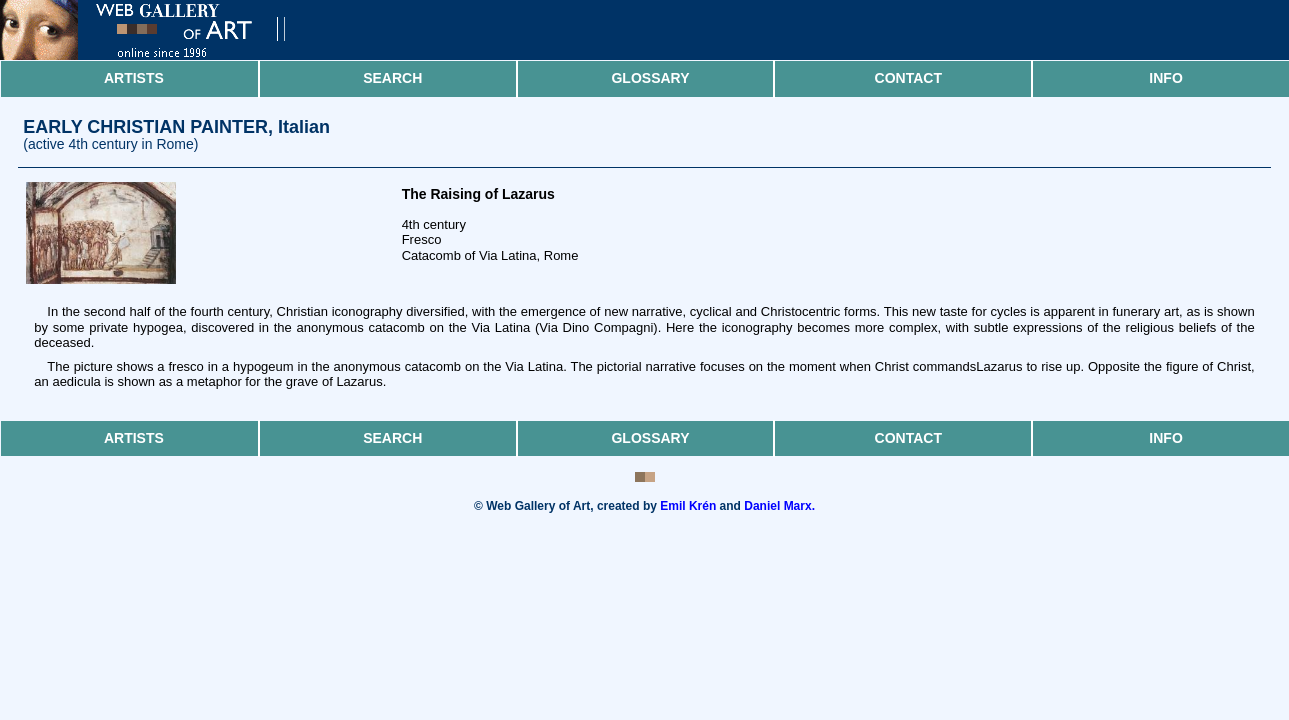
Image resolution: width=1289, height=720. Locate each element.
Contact (908, 78)
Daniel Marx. (779, 506)
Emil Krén (688, 506)
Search (392, 78)
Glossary (650, 78)
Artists (134, 78)
